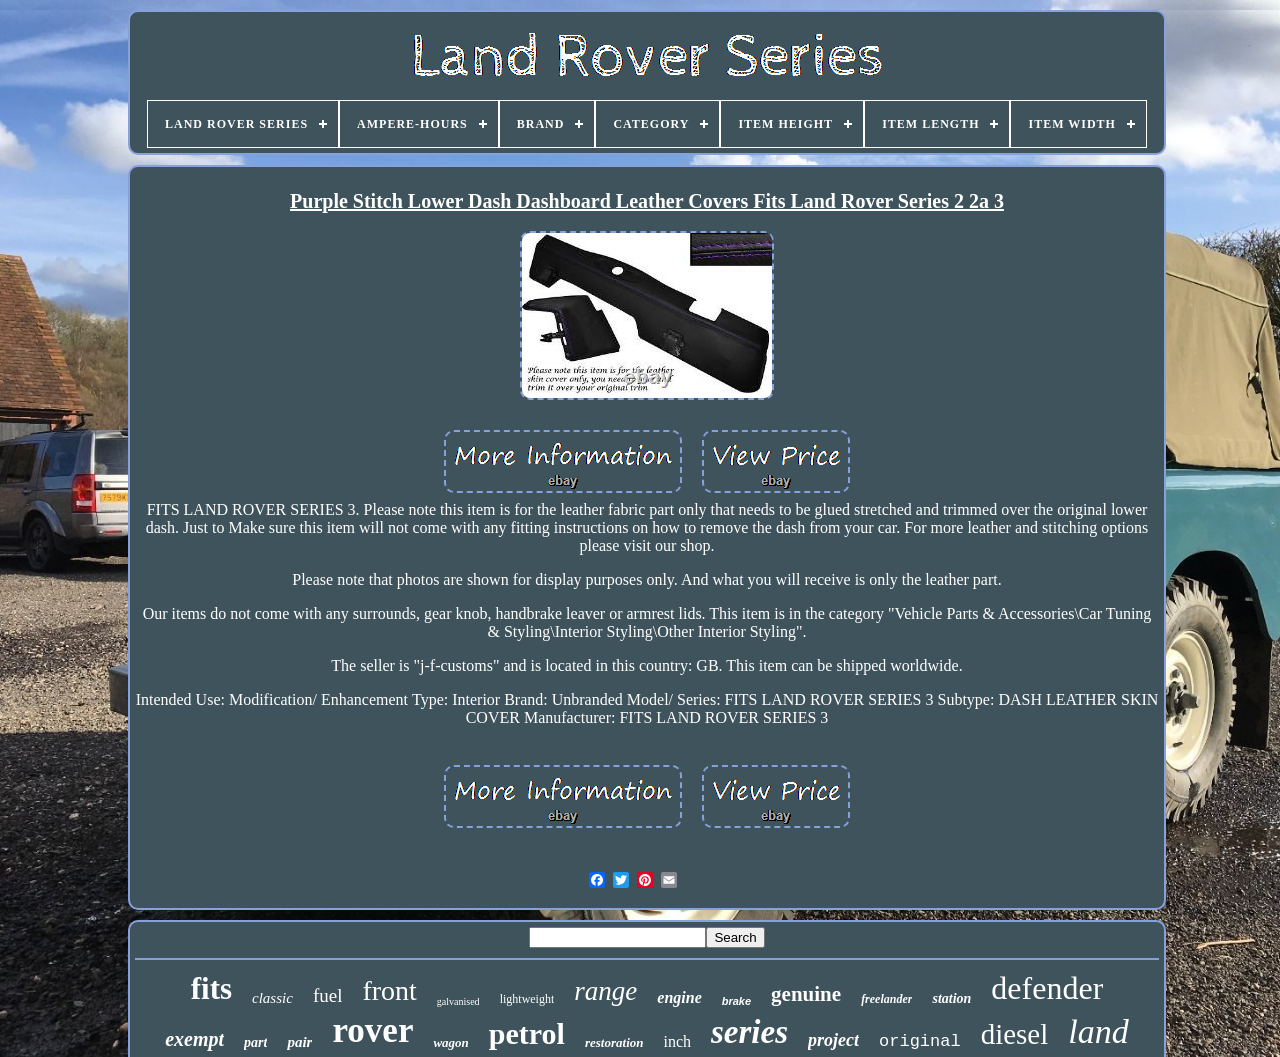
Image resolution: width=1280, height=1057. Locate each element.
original (920, 1041)
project (833, 1040)
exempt (194, 1039)
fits (211, 988)
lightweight (527, 999)
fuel (328, 995)
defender (1047, 988)
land (1098, 1031)
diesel (1015, 1034)
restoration (614, 1042)
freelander (886, 999)
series (749, 1032)
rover (372, 1030)
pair (299, 1042)
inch (677, 1041)
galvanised (458, 1001)
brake (736, 1001)
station (951, 998)
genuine (806, 994)
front (389, 990)
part (255, 1042)
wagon (450, 1042)
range (605, 991)
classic (272, 998)
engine (679, 997)
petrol (527, 1033)
